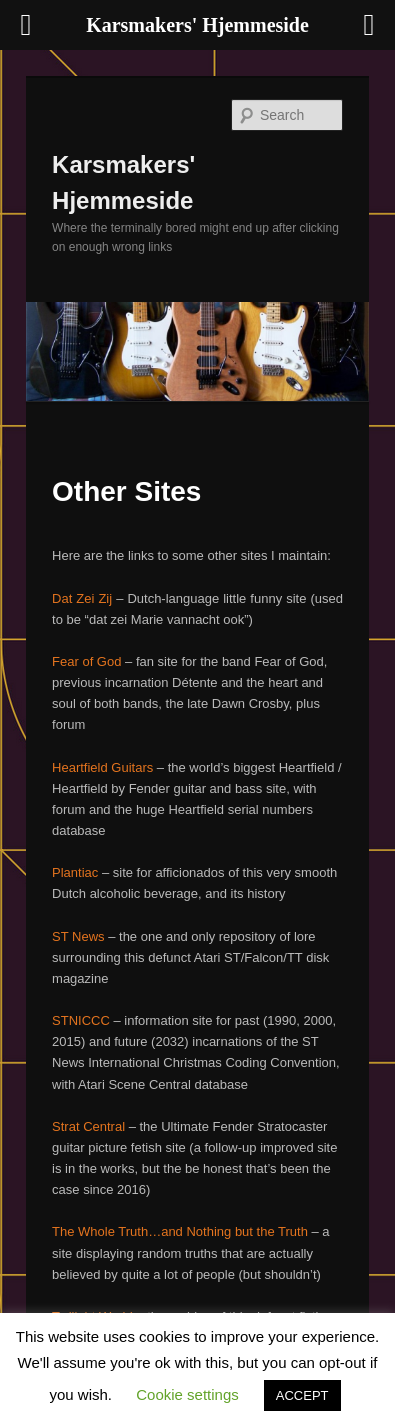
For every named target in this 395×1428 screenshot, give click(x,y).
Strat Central (88, 1126)
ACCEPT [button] (302, 1395)
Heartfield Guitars (102, 767)
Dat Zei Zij (82, 598)
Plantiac (75, 872)
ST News (78, 936)
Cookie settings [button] (187, 1394)
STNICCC (81, 1020)
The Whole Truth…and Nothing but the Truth (180, 1231)
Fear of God (86, 661)
